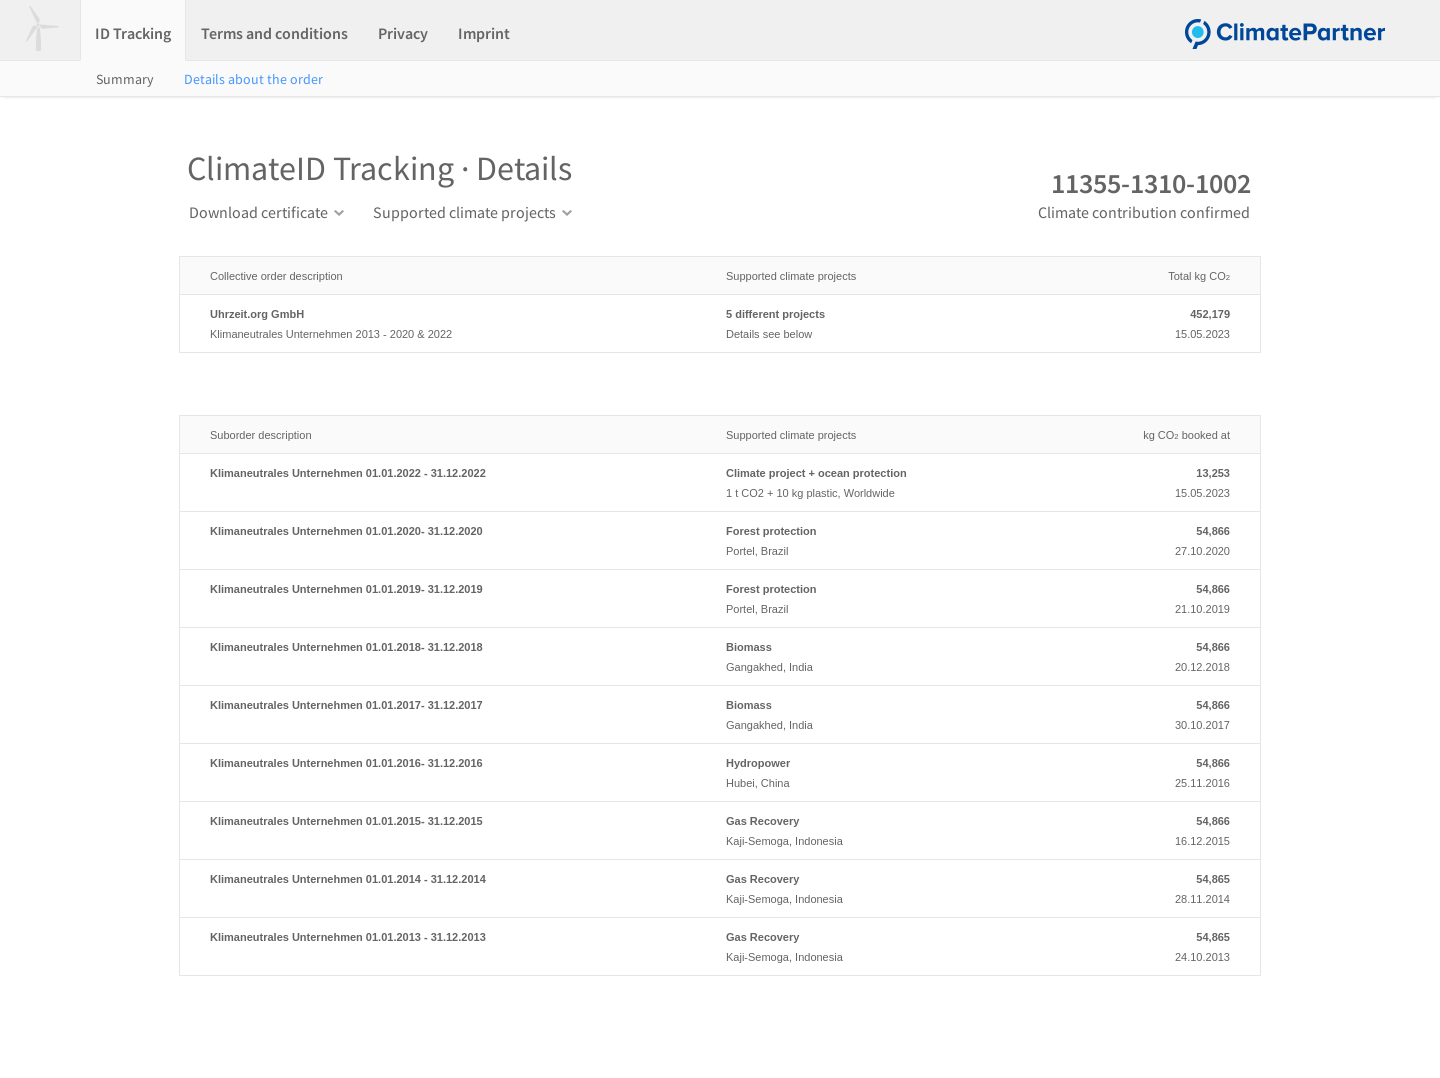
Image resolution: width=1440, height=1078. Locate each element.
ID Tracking (133, 33)
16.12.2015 (1150, 829)
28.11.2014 (1150, 887)
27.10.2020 (1150, 539)
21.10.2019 (1150, 597)
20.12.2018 (1150, 655)
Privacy (403, 33)
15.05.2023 (1150, 322)
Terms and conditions (274, 33)
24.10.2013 (1150, 945)
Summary (125, 79)
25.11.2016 (1150, 771)
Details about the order (253, 79)
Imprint (484, 33)
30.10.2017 (1150, 713)
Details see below (892, 322)
